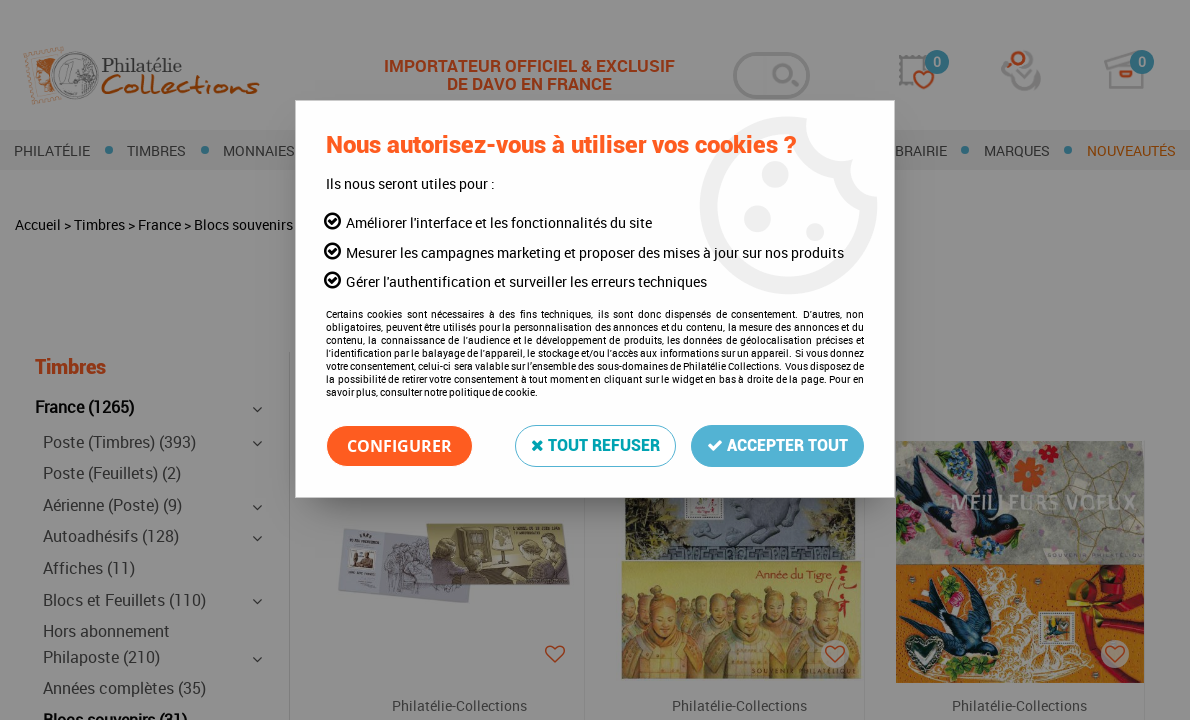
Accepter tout (777, 445)
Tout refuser (595, 445)
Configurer (399, 446)
